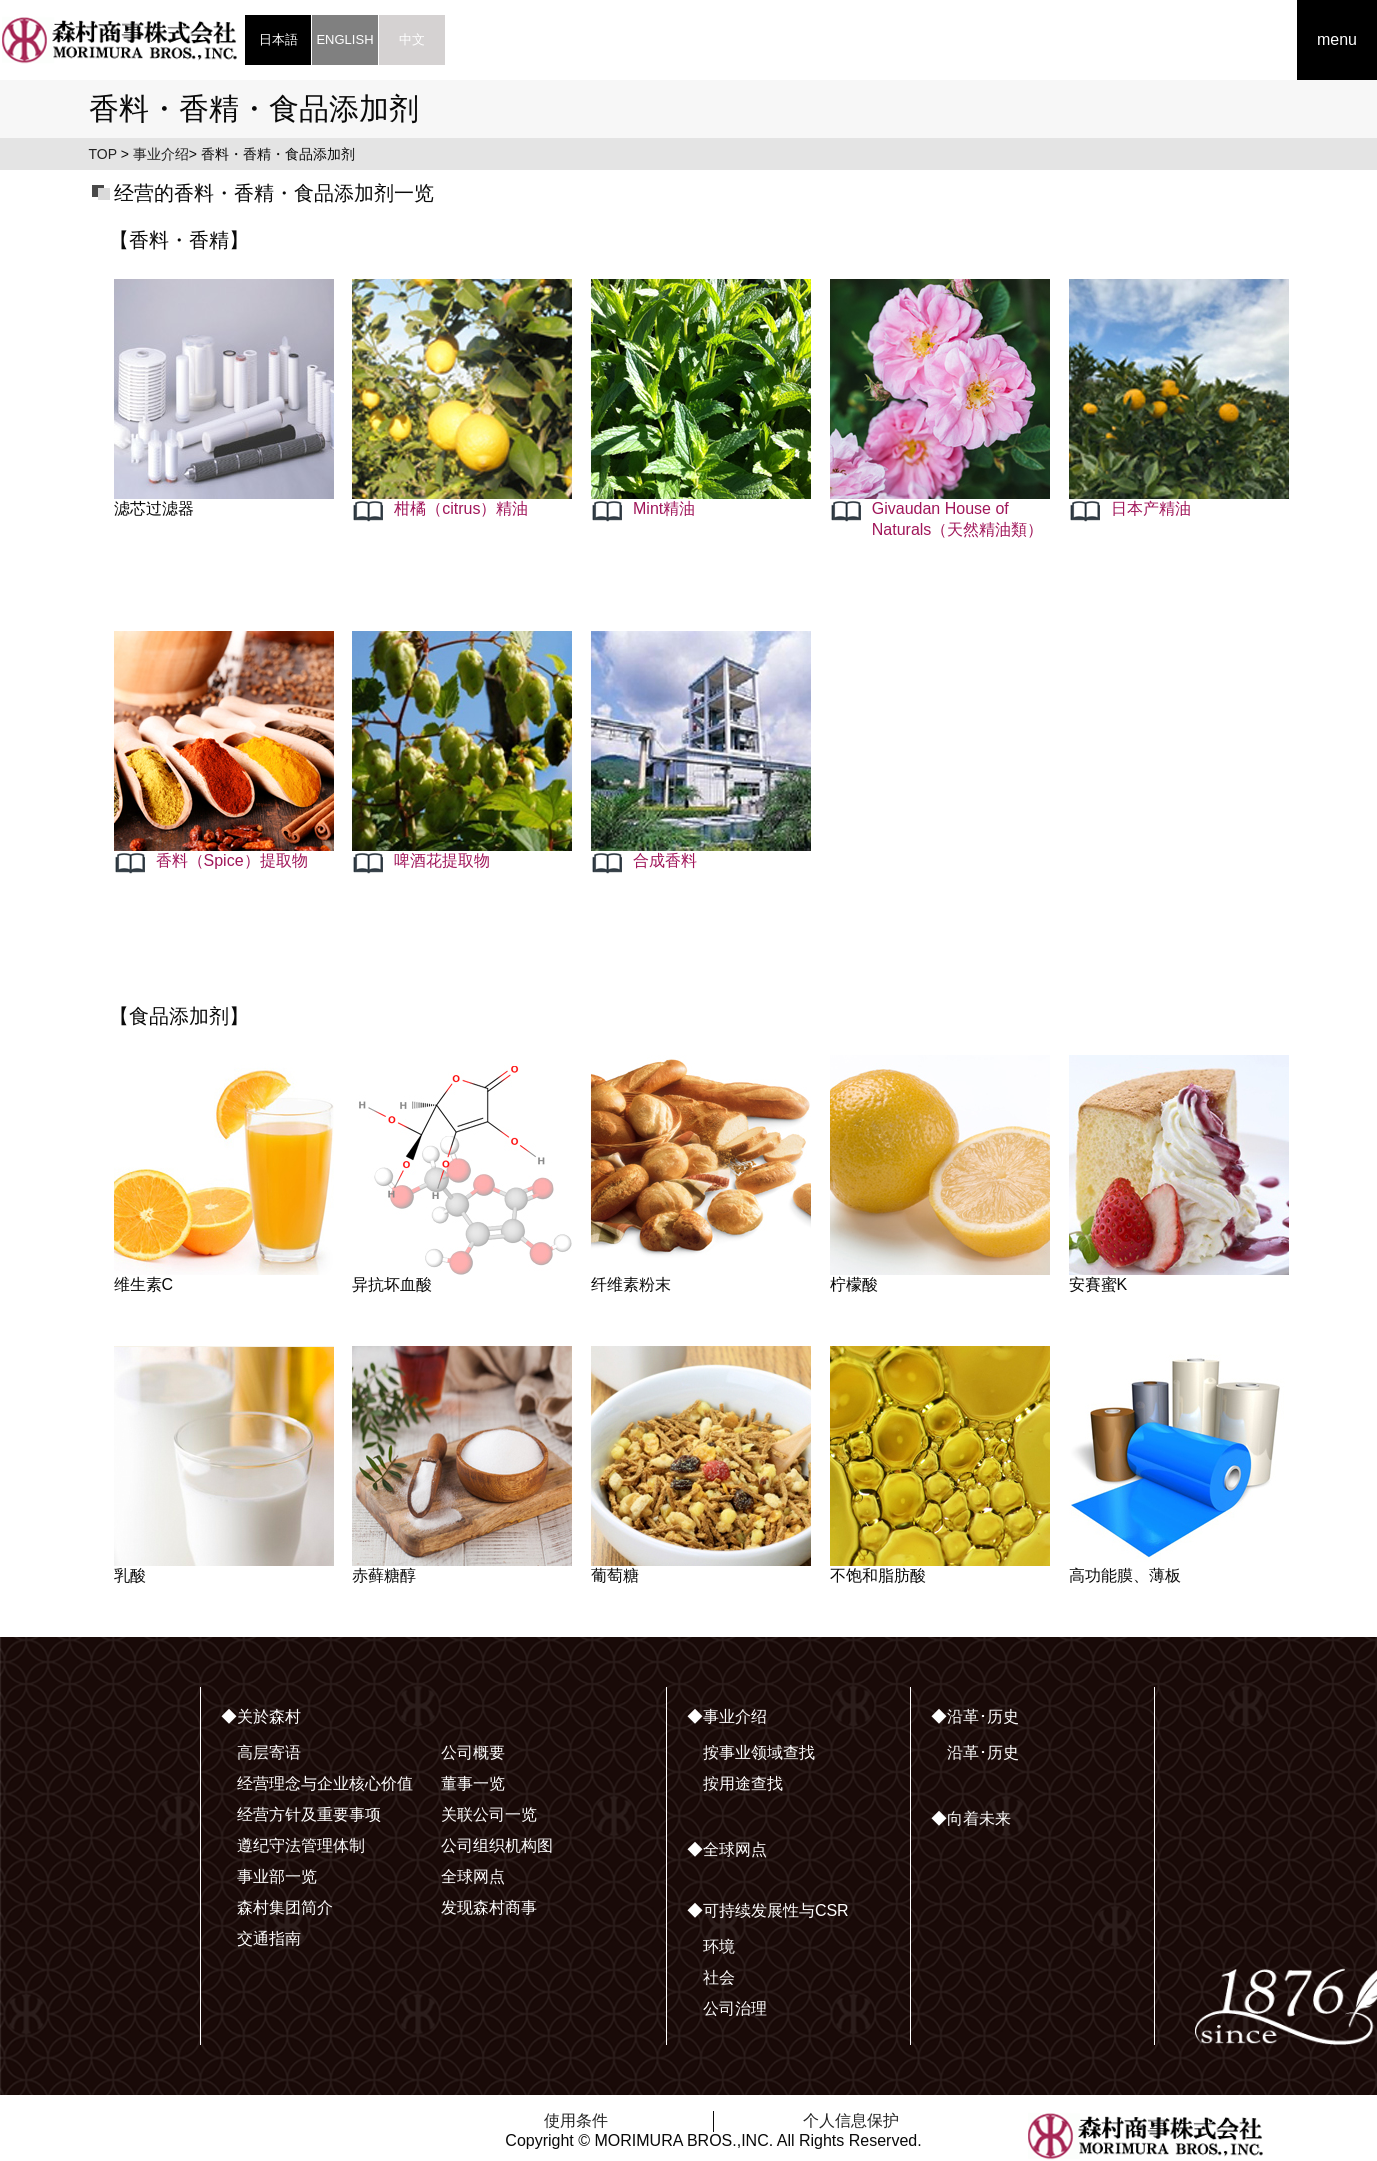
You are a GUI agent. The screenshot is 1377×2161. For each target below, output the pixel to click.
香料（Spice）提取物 (232, 860)
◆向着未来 (971, 1818)
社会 (719, 1977)
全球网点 (473, 1876)
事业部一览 (277, 1876)
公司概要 (473, 1752)
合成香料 (665, 860)
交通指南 (269, 1938)
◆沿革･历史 (975, 1716)
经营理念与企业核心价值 (325, 1783)
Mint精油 (664, 508)
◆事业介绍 (727, 1716)
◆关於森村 (261, 1716)
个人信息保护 (851, 2120)
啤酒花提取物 (442, 860)
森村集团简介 (285, 1907)
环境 (719, 1946)
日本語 (278, 39)
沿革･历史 (983, 1752)
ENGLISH (344, 39)
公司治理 (735, 2008)
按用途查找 (743, 1783)
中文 (412, 39)
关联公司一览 (489, 1814)
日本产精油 (1151, 508)
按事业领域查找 (759, 1752)
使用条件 (576, 2120)
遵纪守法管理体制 (301, 1845)
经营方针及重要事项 (309, 1814)
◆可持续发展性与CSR (768, 1910)
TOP (103, 154)
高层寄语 (269, 1752)
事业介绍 (161, 154)
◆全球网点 (727, 1849)
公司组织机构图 (497, 1845)
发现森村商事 (489, 1907)
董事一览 (473, 1783)
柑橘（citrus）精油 (461, 508)
